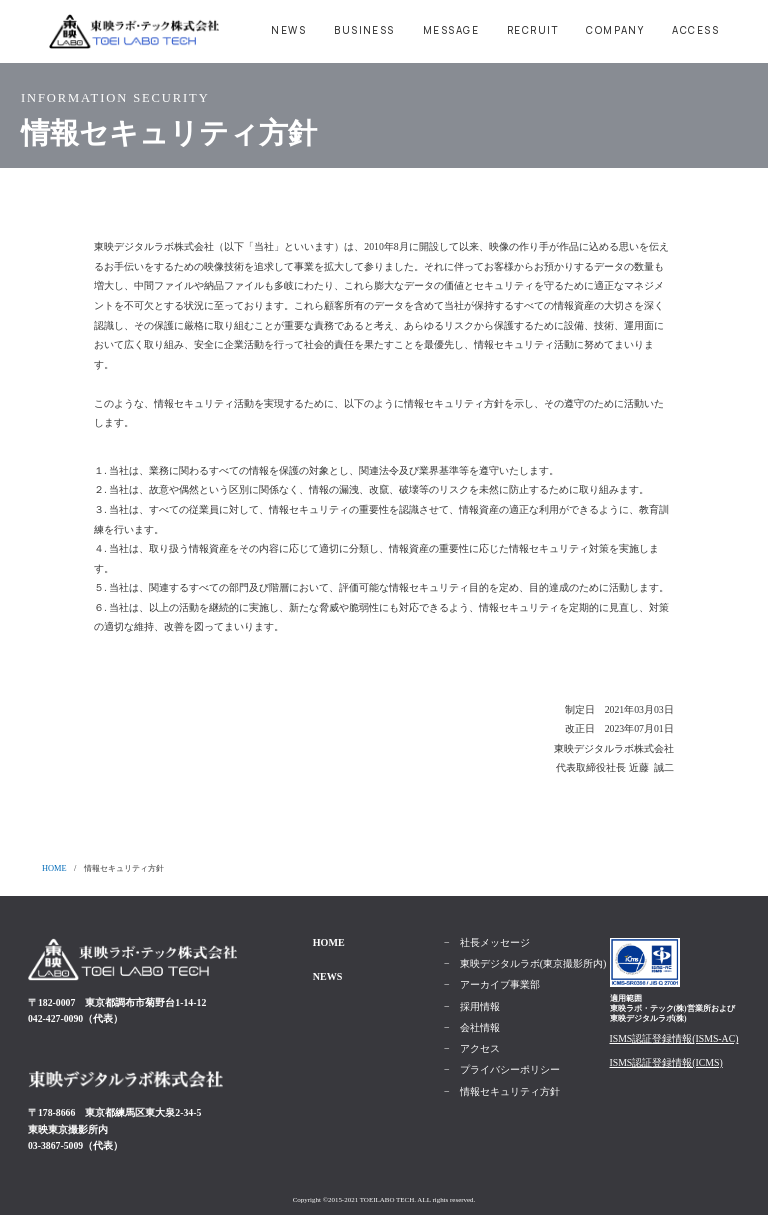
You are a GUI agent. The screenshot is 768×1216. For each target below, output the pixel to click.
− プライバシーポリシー (502, 1070)
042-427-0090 (55, 1018)
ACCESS (695, 30)
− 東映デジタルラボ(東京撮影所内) (525, 964)
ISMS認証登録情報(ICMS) (666, 1062)
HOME (54, 868)
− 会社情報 (472, 1028)
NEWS (288, 30)
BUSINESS (364, 30)
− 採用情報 (472, 1007)
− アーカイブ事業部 (492, 985)
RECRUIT (532, 30)
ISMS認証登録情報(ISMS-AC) (674, 1038)
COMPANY (615, 30)
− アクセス (472, 1049)
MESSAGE (451, 30)
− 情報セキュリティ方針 (502, 1092)
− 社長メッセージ (487, 943)
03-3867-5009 (55, 1145)
